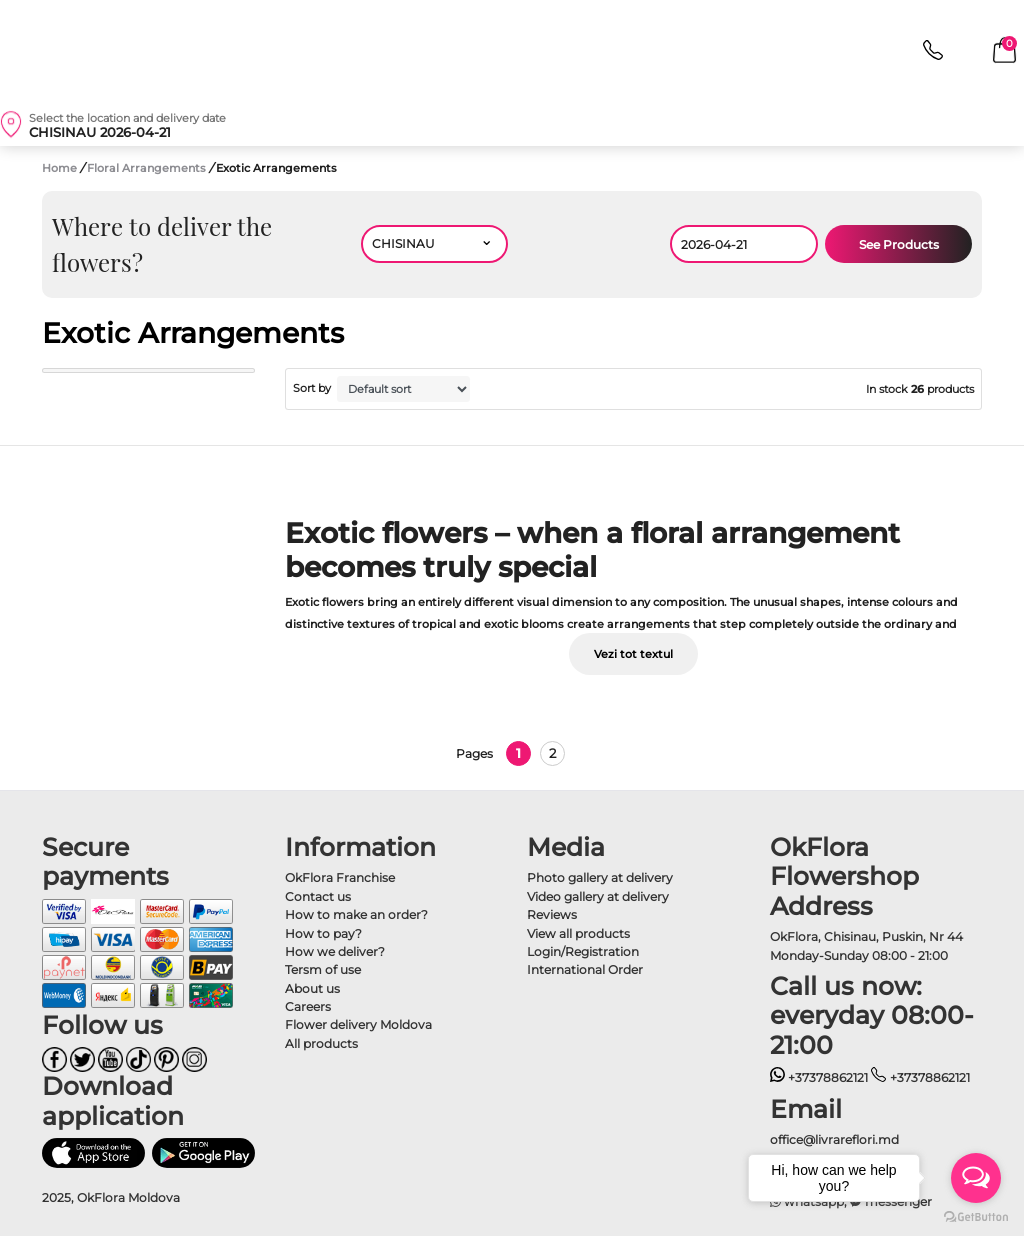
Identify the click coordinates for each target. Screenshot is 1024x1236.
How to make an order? (356, 914)
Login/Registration (583, 951)
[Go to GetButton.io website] (976, 1216)
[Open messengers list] (976, 1178)
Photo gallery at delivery (600, 877)
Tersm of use (323, 969)
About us (312, 988)
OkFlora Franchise (340, 877)
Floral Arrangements (148, 168)
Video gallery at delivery (598, 896)
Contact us (318, 896)
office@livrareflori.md (834, 1139)
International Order (585, 969)
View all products (578, 933)
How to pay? (323, 933)
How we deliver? (335, 951)
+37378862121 (819, 1077)
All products (321, 1043)
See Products (899, 244)
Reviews (552, 914)
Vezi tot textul (633, 654)
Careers (308, 1006)
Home (59, 168)
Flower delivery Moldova (358, 1024)
